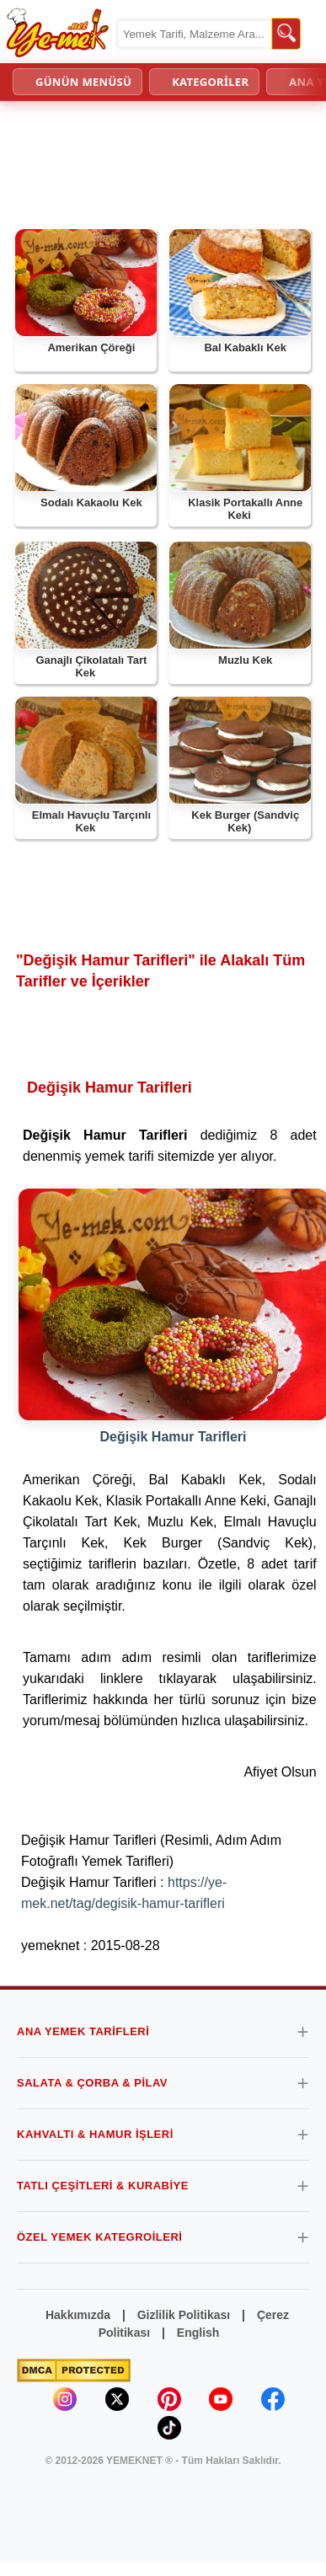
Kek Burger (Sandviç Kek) (245, 822)
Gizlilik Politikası (183, 2315)
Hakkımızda (77, 2315)
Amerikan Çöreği (91, 347)
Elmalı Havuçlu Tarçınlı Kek (91, 822)
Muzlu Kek (245, 660)
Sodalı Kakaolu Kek (91, 502)
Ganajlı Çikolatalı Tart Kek (91, 667)
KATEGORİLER (210, 81)
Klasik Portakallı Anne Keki (245, 509)
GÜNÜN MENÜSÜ (83, 81)
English (198, 2332)
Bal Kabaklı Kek (245, 347)
